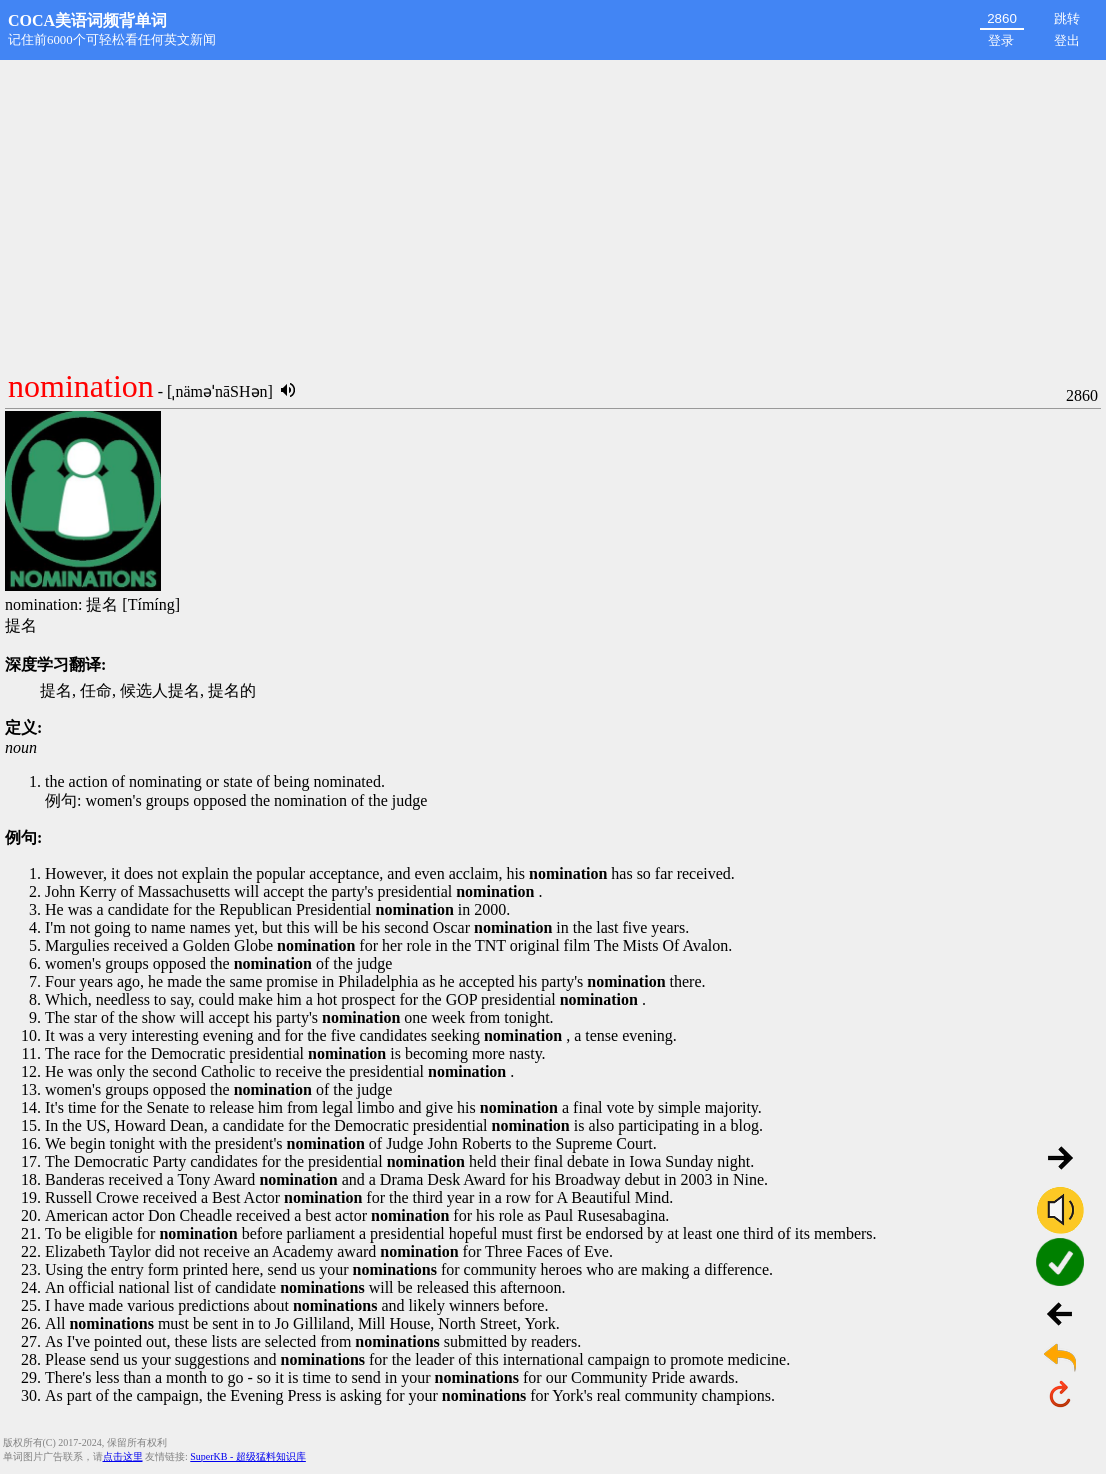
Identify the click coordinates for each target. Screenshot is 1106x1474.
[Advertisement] (553, 210)
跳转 (1067, 18)
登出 (1067, 40)
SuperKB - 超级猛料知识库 (248, 1456)
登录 (1001, 40)
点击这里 (123, 1456)
